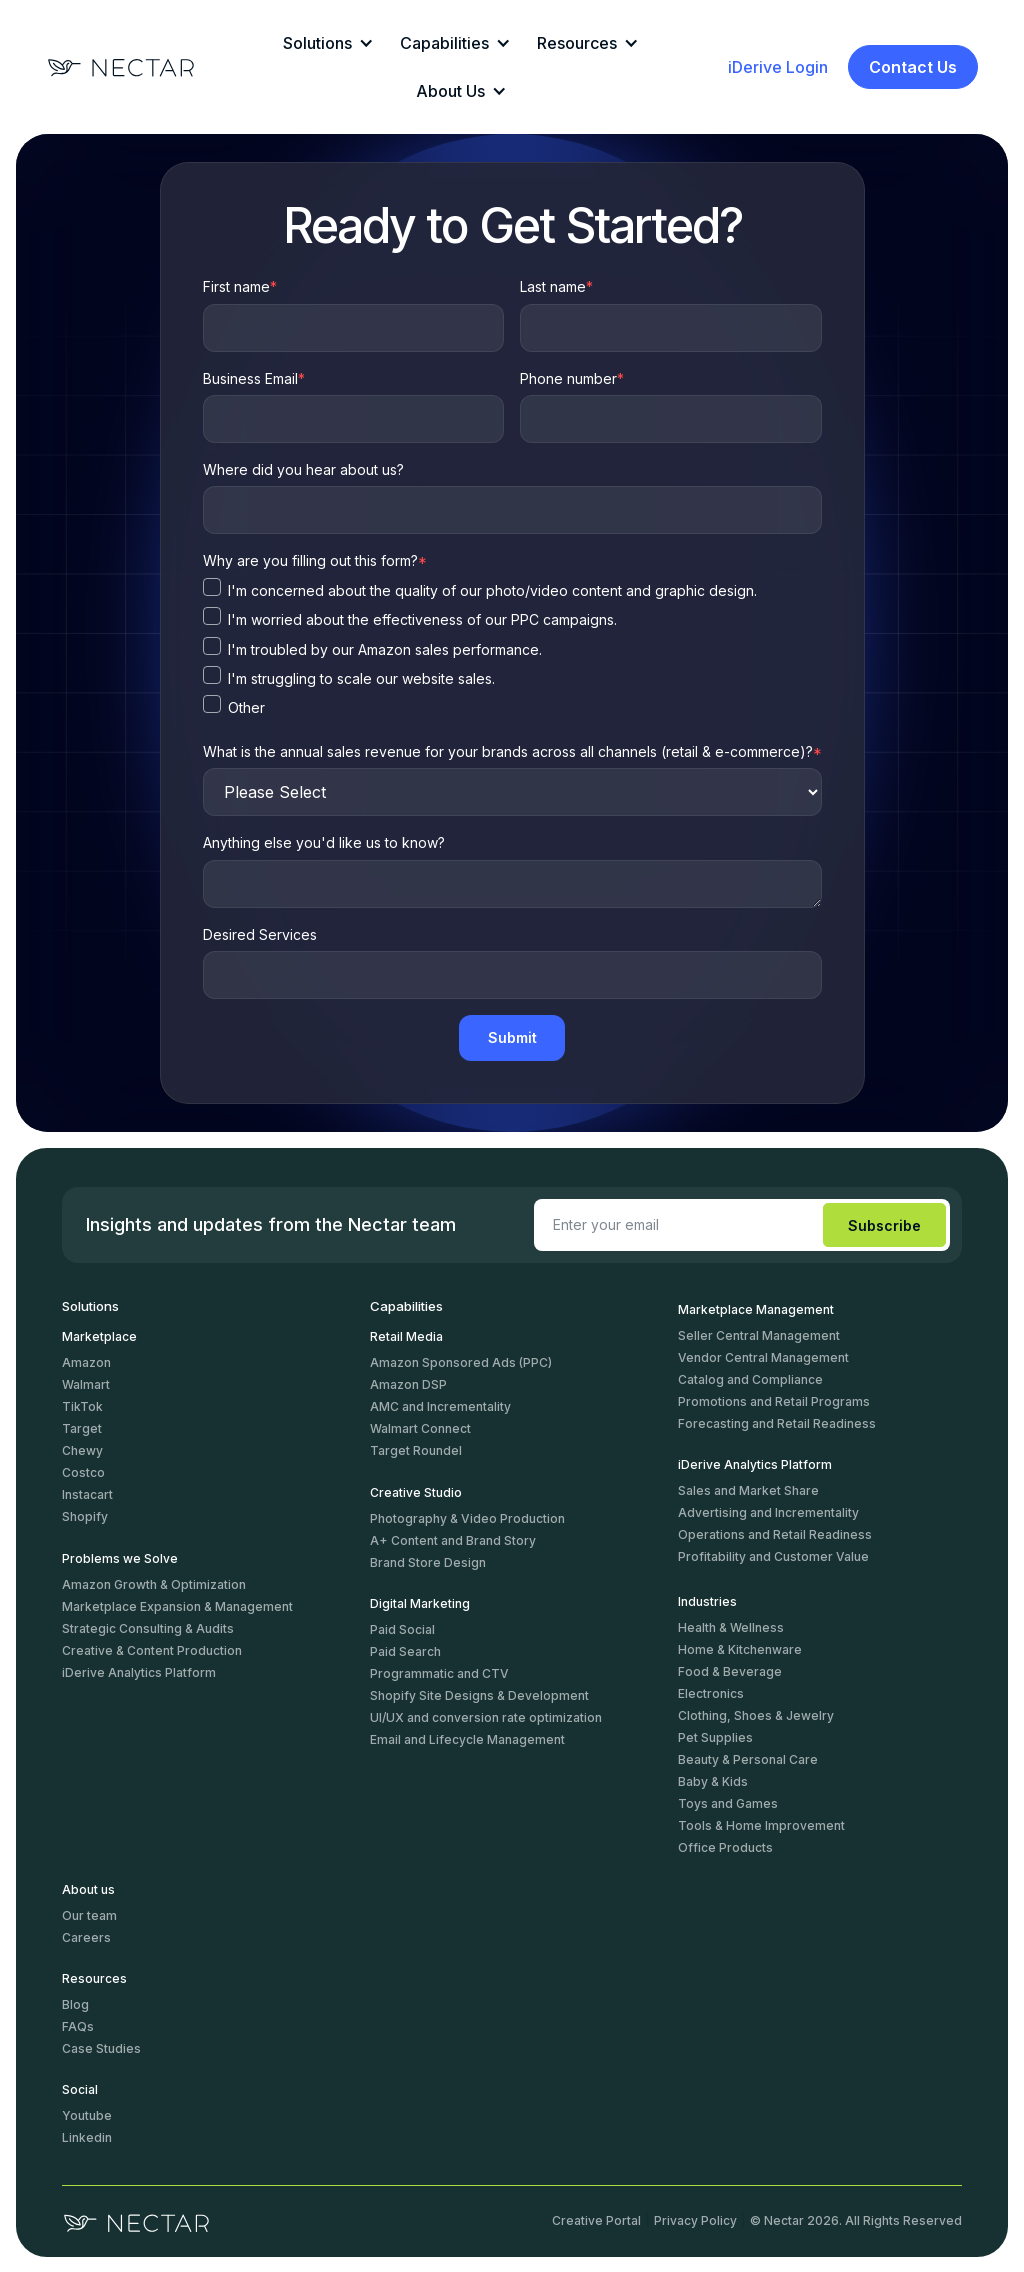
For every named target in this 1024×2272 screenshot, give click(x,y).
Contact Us (913, 67)
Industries (707, 1601)
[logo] (136, 2221)
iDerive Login (778, 67)
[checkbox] (512, 592)
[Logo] (121, 67)
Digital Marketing (420, 1603)
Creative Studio (416, 1492)
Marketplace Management (756, 1309)
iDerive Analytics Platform (755, 1464)
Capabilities (406, 1307)
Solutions (90, 1307)
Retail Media (406, 1336)
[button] (325, 43)
